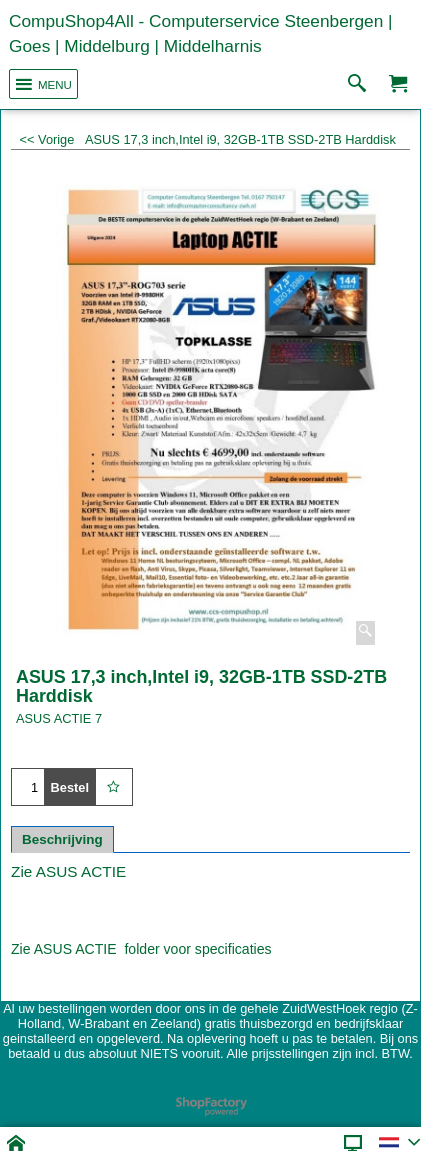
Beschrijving (62, 839)
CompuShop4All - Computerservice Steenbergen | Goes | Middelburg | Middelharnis (201, 33)
